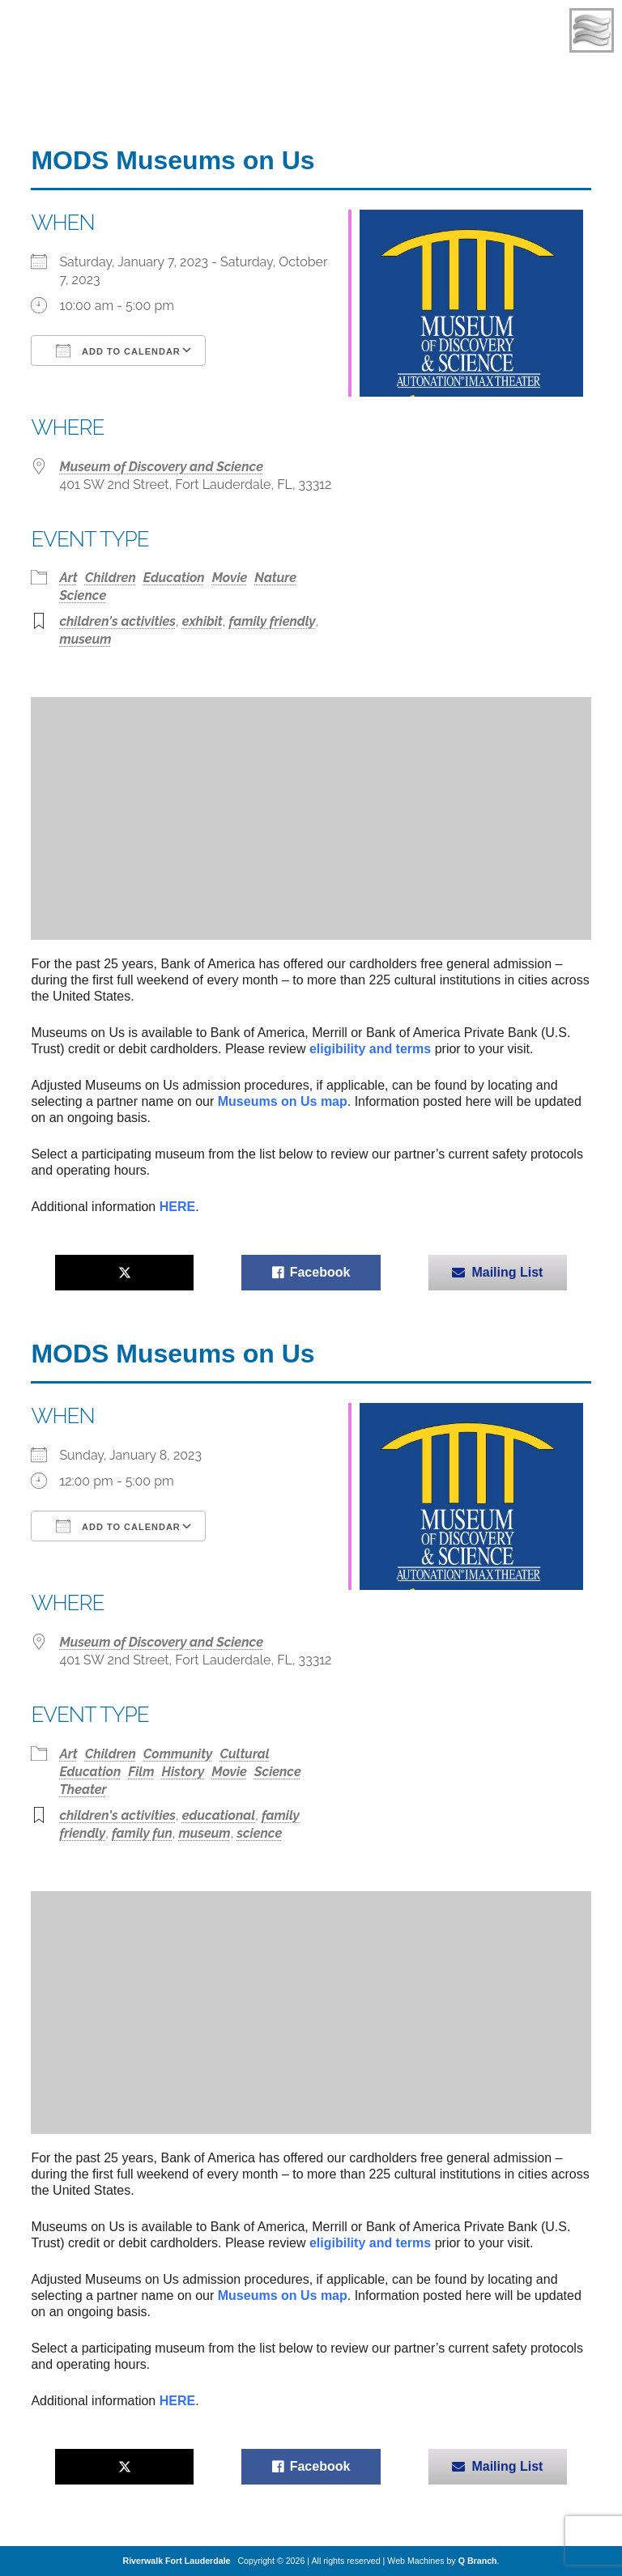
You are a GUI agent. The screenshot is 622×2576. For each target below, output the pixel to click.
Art (68, 577)
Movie (230, 577)
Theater (82, 1789)
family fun (142, 1833)
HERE (177, 1207)
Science (82, 595)
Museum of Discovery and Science (161, 466)
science (259, 1833)
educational (219, 1815)
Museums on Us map (282, 1101)
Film (141, 1771)
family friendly (271, 621)
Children (110, 577)
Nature (275, 577)
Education (174, 577)
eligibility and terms (370, 1049)
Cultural (245, 1754)
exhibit (202, 621)
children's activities (117, 621)
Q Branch (477, 2560)
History (183, 1771)
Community (178, 1754)
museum (85, 639)
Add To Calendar (118, 350)
